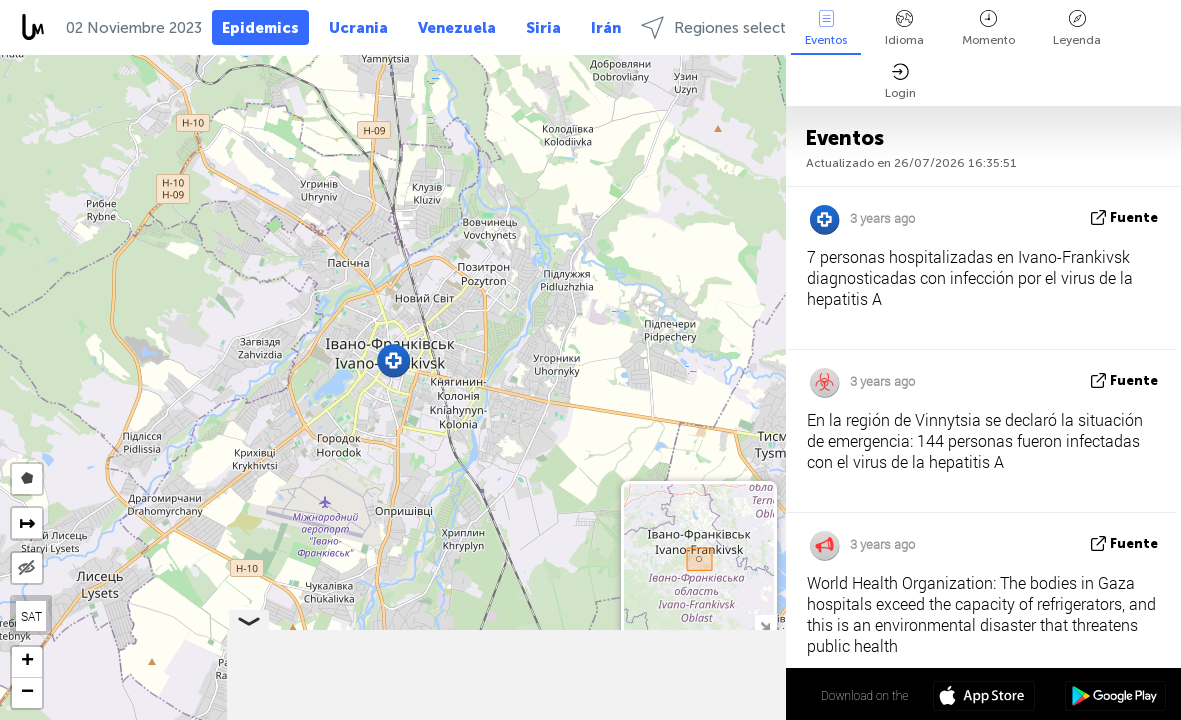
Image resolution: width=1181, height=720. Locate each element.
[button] (393, 360)
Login (900, 81)
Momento (988, 28)
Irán (606, 28)
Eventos (826, 28)
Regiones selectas (721, 27)
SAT (31, 616)
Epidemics (260, 28)
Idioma (904, 28)
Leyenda (1077, 28)
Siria (543, 28)
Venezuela (457, 28)
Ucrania (358, 28)
